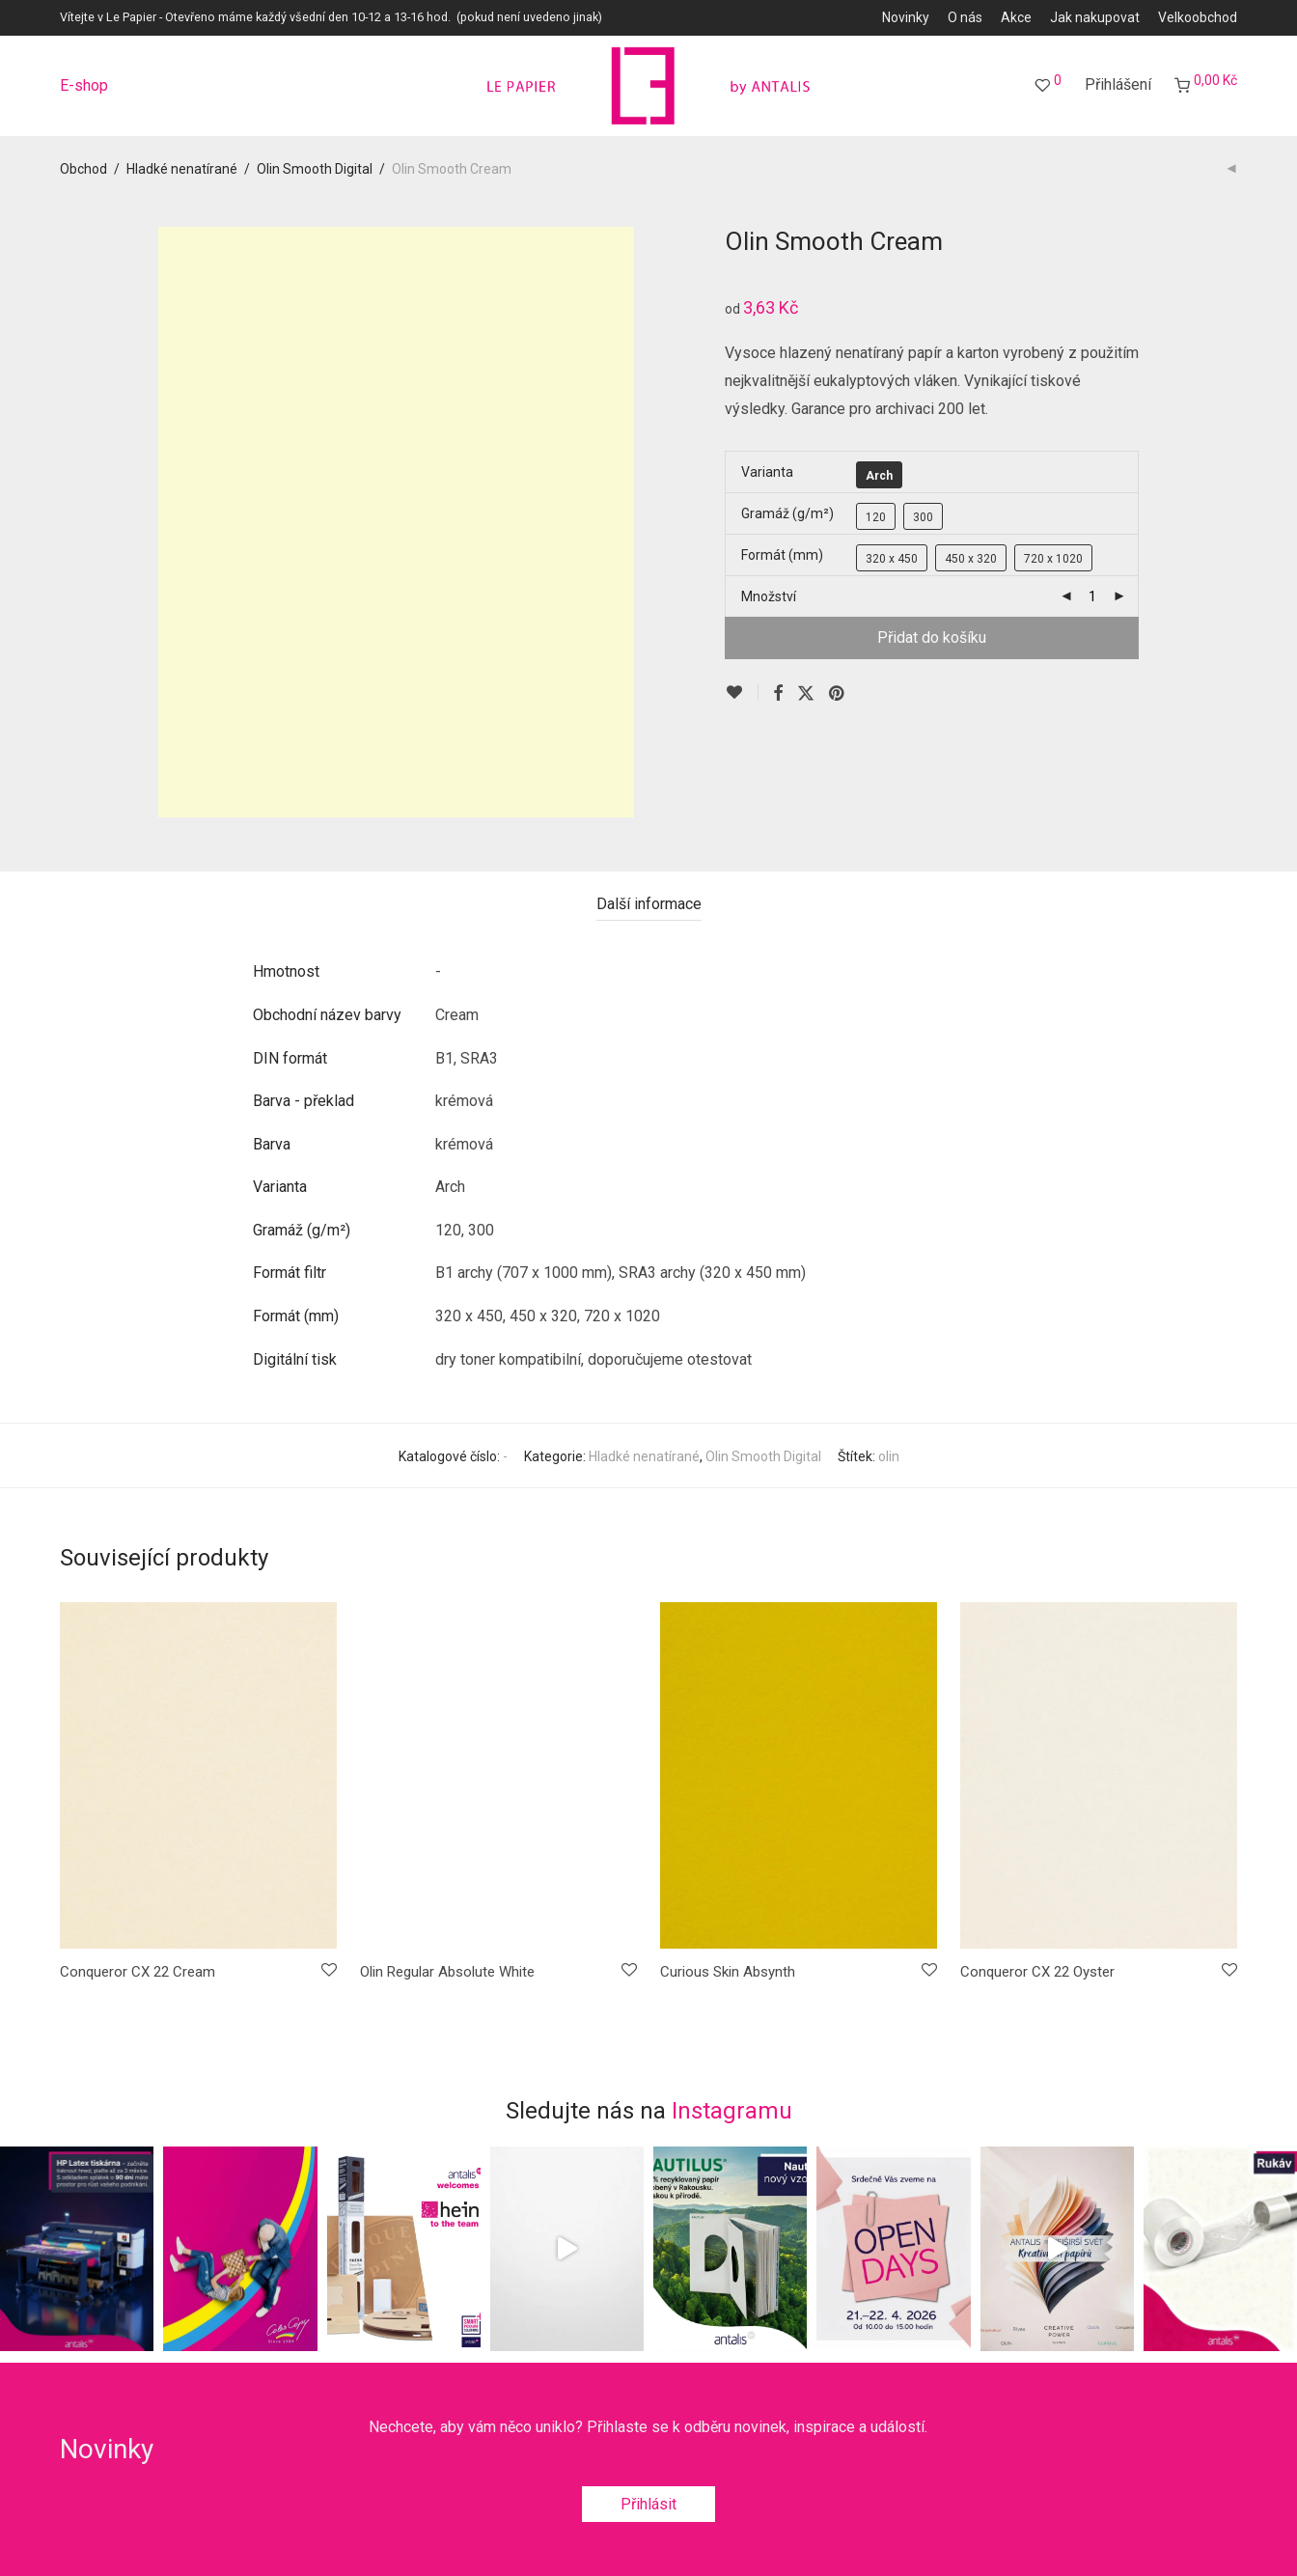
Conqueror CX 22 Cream (137, 1971)
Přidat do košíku (931, 637)
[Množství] (1092, 596)
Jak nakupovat (1095, 17)
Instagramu (732, 2110)
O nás (965, 17)
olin (888, 1456)
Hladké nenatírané (181, 169)
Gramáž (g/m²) (787, 513)
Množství (768, 596)
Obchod (83, 169)
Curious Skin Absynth (727, 1971)
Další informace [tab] (649, 904)
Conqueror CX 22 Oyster (1037, 1971)
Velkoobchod (1197, 17)
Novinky (905, 17)
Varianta (767, 472)
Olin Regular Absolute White (447, 1971)
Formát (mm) (782, 555)
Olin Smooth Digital (315, 169)
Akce (1016, 17)
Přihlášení (1118, 85)
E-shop (84, 86)
